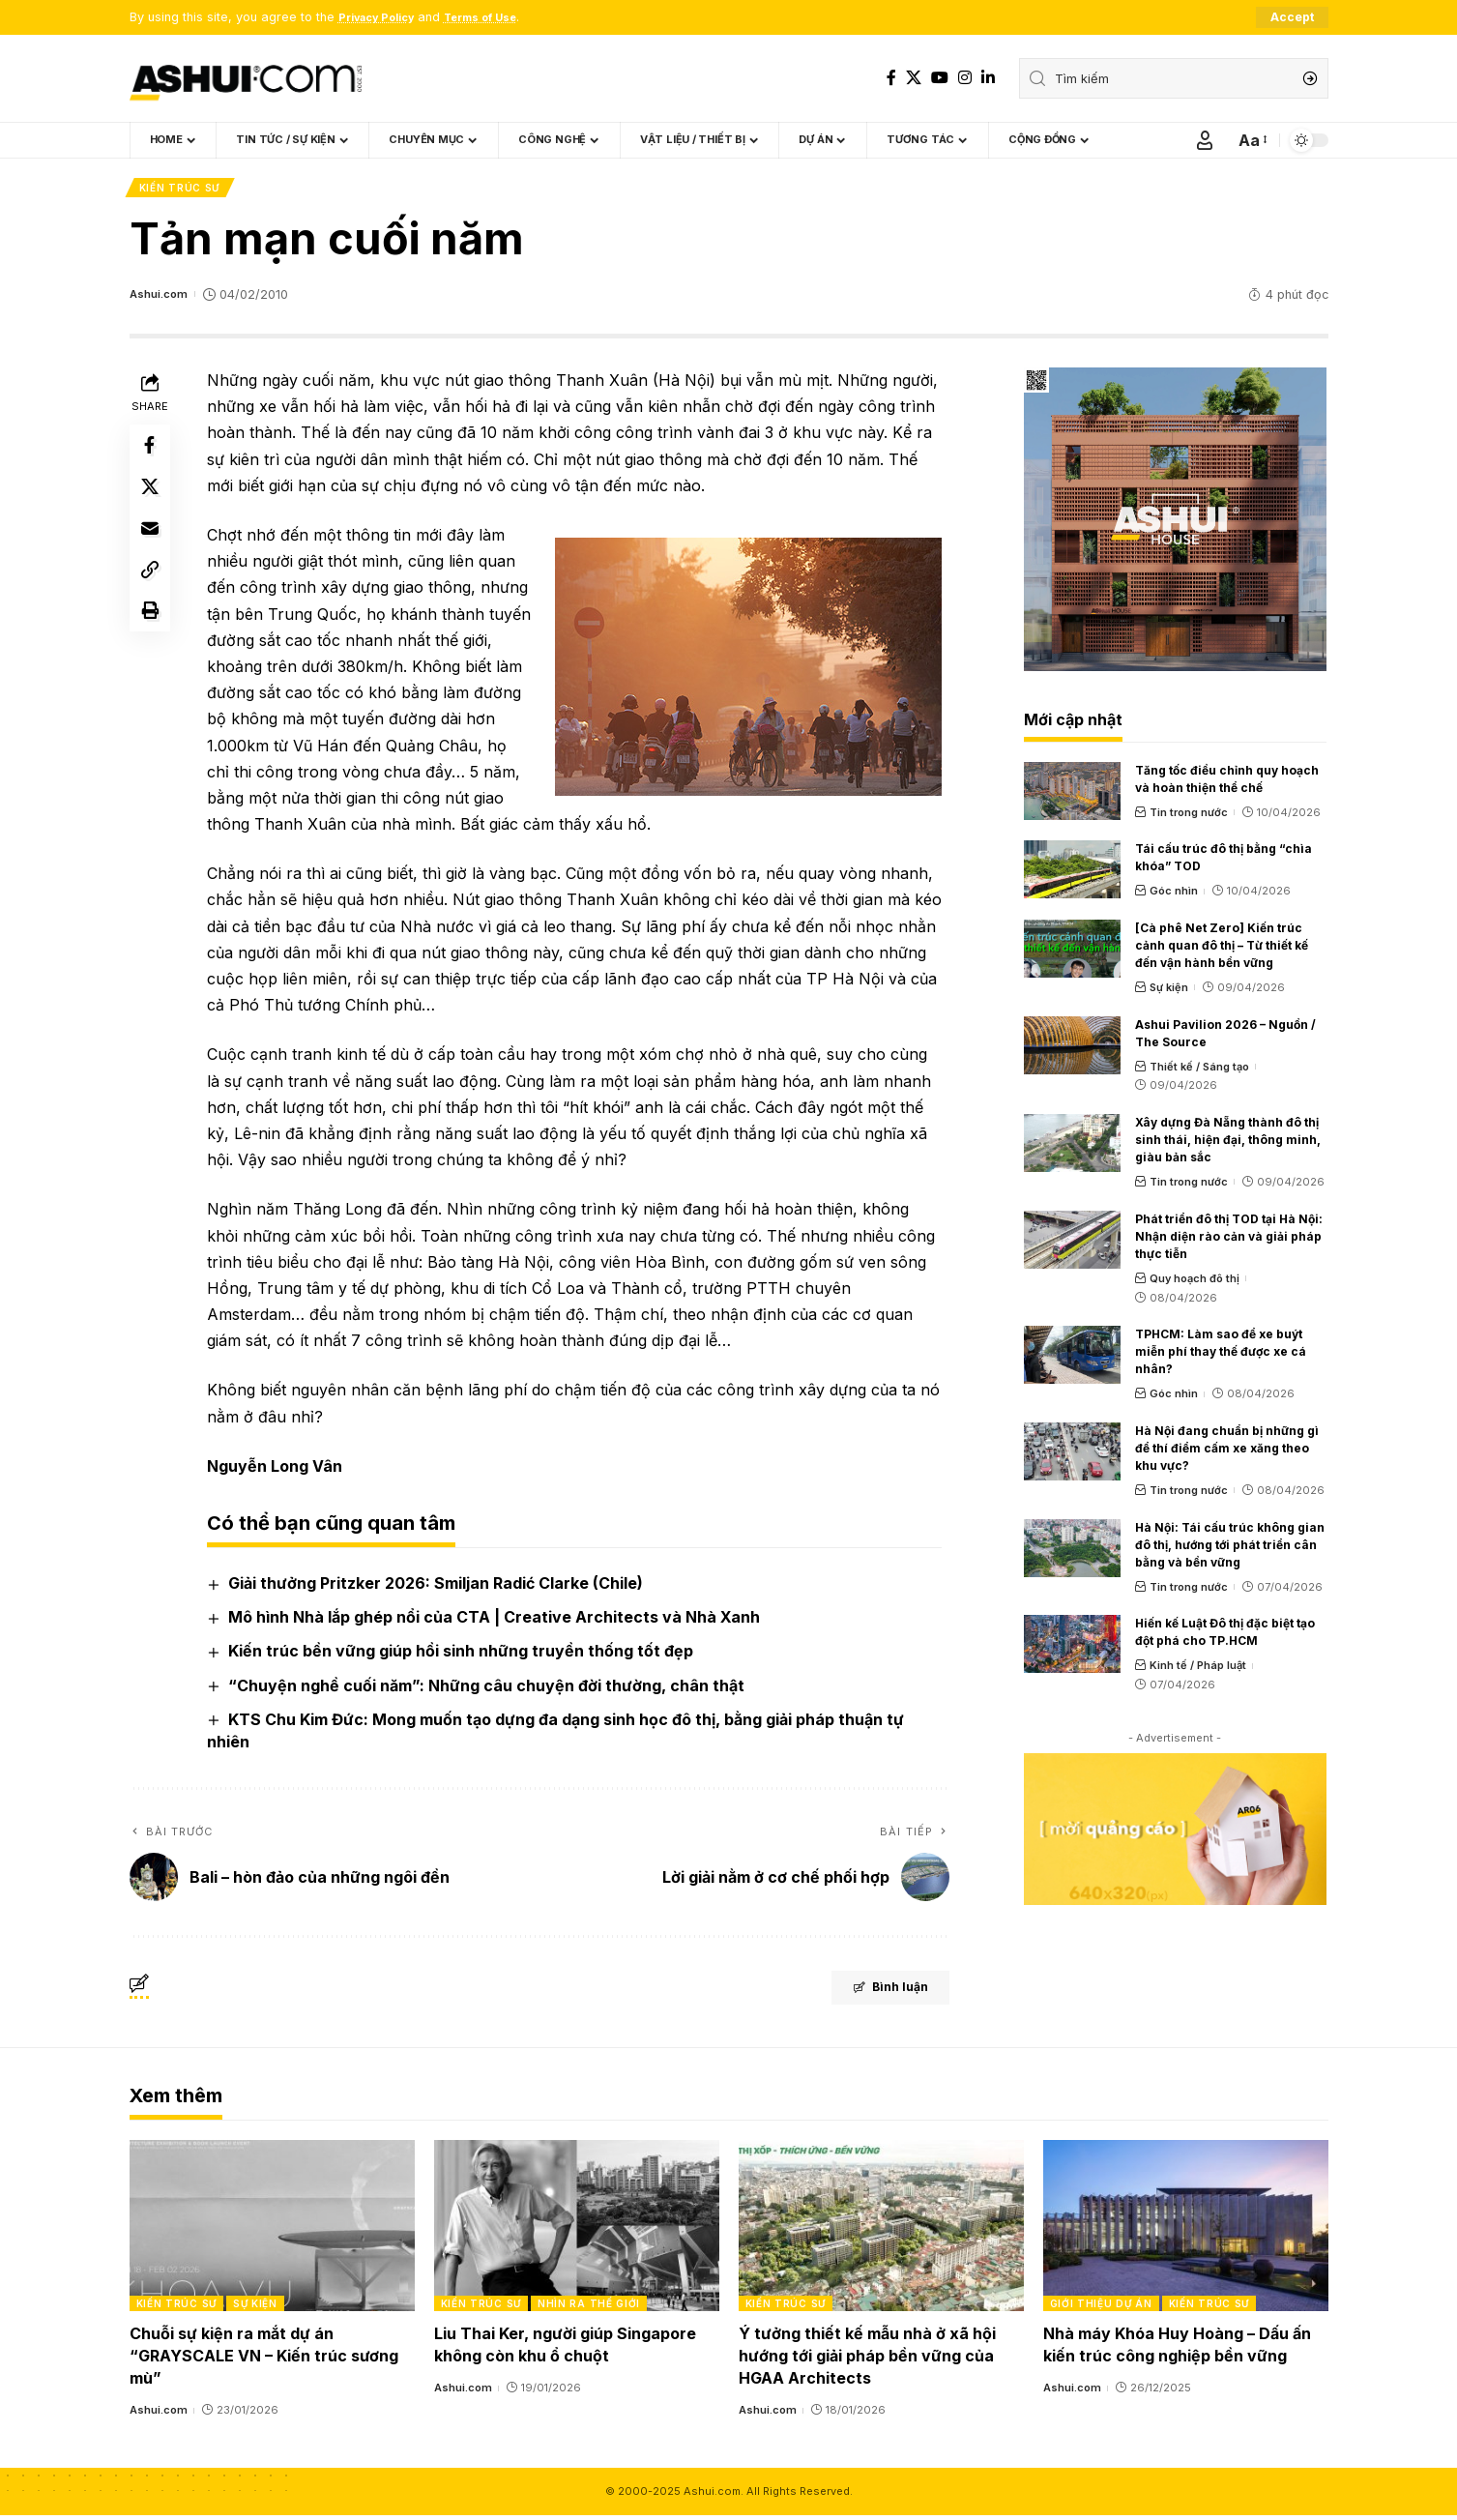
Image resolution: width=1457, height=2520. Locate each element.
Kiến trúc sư (181, 190)
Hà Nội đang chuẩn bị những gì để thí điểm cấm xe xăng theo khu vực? (1227, 1452)
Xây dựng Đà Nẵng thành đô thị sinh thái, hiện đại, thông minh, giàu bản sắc (1228, 1144)
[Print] (153, 638)
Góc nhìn (1174, 895)
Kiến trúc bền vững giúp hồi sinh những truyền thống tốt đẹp (464, 1655)
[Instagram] (964, 78)
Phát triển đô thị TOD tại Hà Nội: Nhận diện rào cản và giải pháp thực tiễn (1229, 1240)
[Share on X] (153, 499)
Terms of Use (500, 18)
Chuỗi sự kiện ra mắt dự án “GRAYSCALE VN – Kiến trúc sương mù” (264, 2360)
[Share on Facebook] (153, 452)
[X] (913, 78)
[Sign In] (1204, 141)
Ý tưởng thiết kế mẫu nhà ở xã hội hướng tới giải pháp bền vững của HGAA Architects (867, 2360)
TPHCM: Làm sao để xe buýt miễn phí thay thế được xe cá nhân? (1220, 1356)
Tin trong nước (1189, 816)
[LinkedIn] (988, 78)
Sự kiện (1169, 991)
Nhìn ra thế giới (589, 2308)
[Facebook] (891, 78)
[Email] (153, 545)
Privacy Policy (383, 18)
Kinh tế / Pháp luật (1198, 1670)
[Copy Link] (153, 592)
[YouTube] (939, 78)
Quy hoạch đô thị (1194, 1282)
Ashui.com (161, 298)
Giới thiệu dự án (1101, 2308)
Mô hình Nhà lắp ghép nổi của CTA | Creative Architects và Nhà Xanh (498, 1621)
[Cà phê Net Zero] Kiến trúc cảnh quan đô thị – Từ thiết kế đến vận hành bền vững (1221, 949)
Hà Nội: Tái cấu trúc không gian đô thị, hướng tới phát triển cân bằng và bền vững (1230, 1548)
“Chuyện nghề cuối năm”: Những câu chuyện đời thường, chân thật (490, 1689)
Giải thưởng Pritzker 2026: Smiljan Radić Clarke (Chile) (439, 1587)
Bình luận (870, 1995)
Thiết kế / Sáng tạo (1199, 1070)
